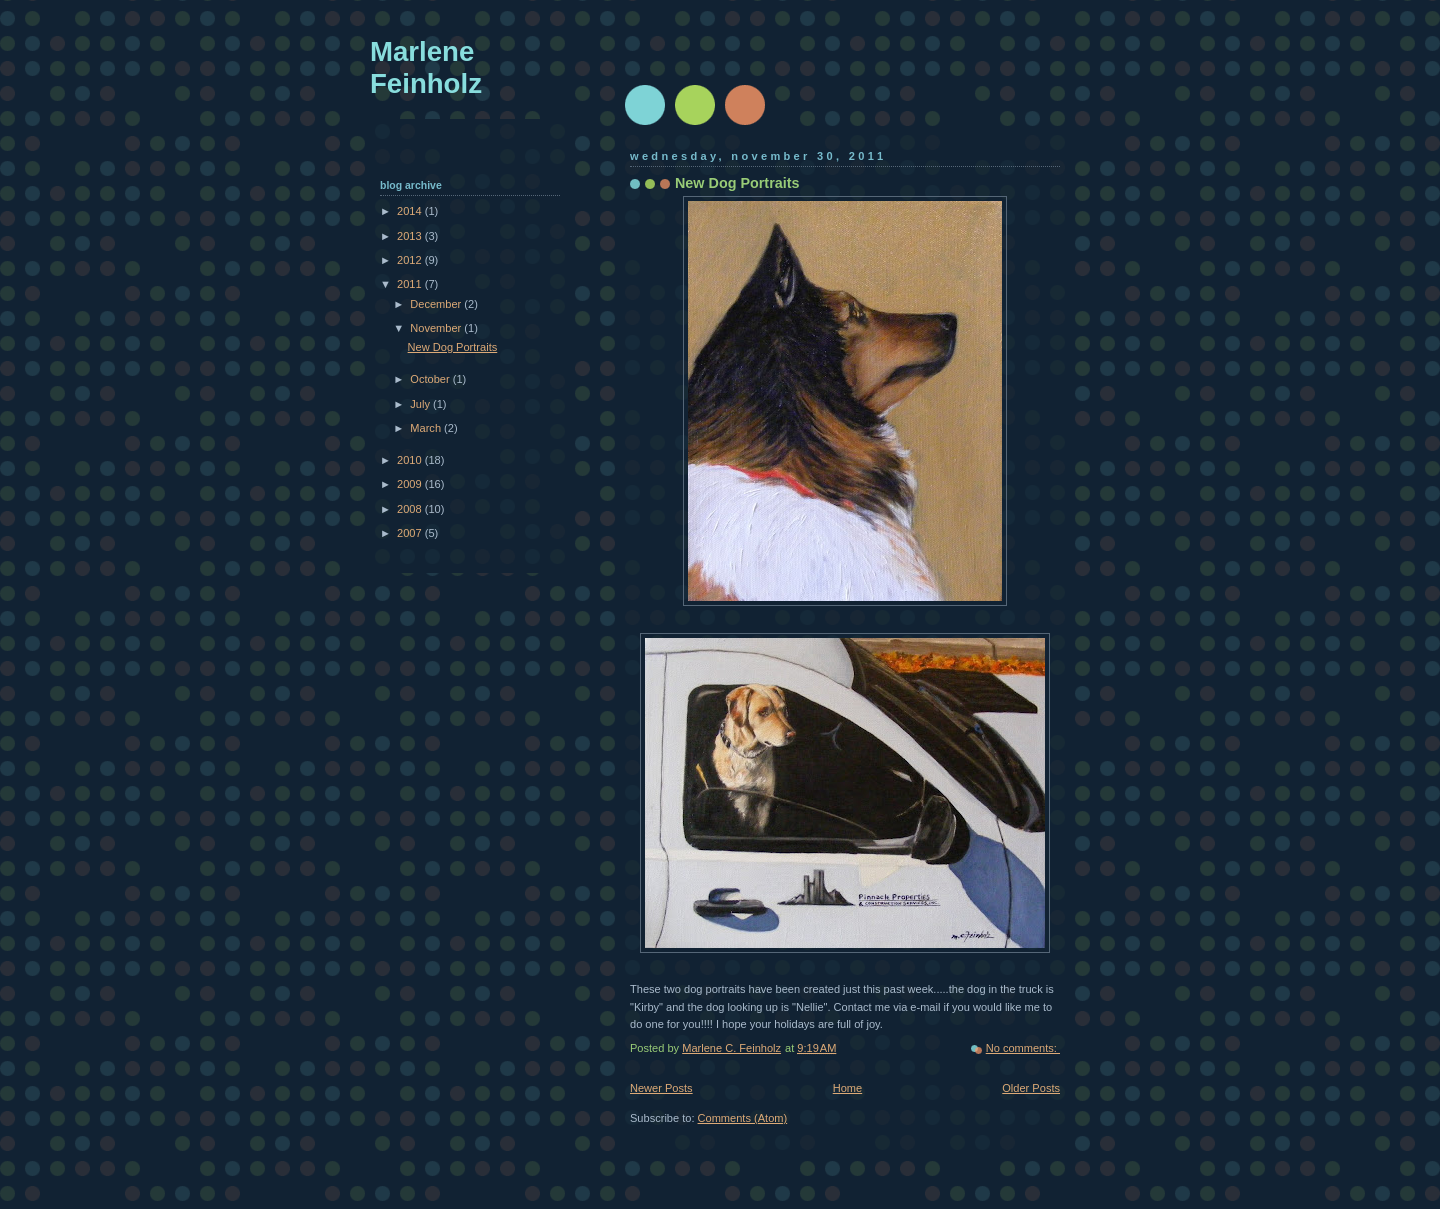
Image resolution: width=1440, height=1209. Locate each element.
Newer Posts (661, 1088)
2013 (411, 236)
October (431, 379)
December (437, 304)
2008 (411, 509)
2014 (411, 211)
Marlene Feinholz (426, 67)
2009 (411, 484)
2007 (411, 533)
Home (847, 1088)
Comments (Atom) (743, 1118)
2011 (411, 284)
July (421, 404)
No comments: (1023, 1048)
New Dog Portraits (737, 183)
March (427, 428)
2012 (411, 260)
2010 (411, 460)
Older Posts (1031, 1088)
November (437, 328)
